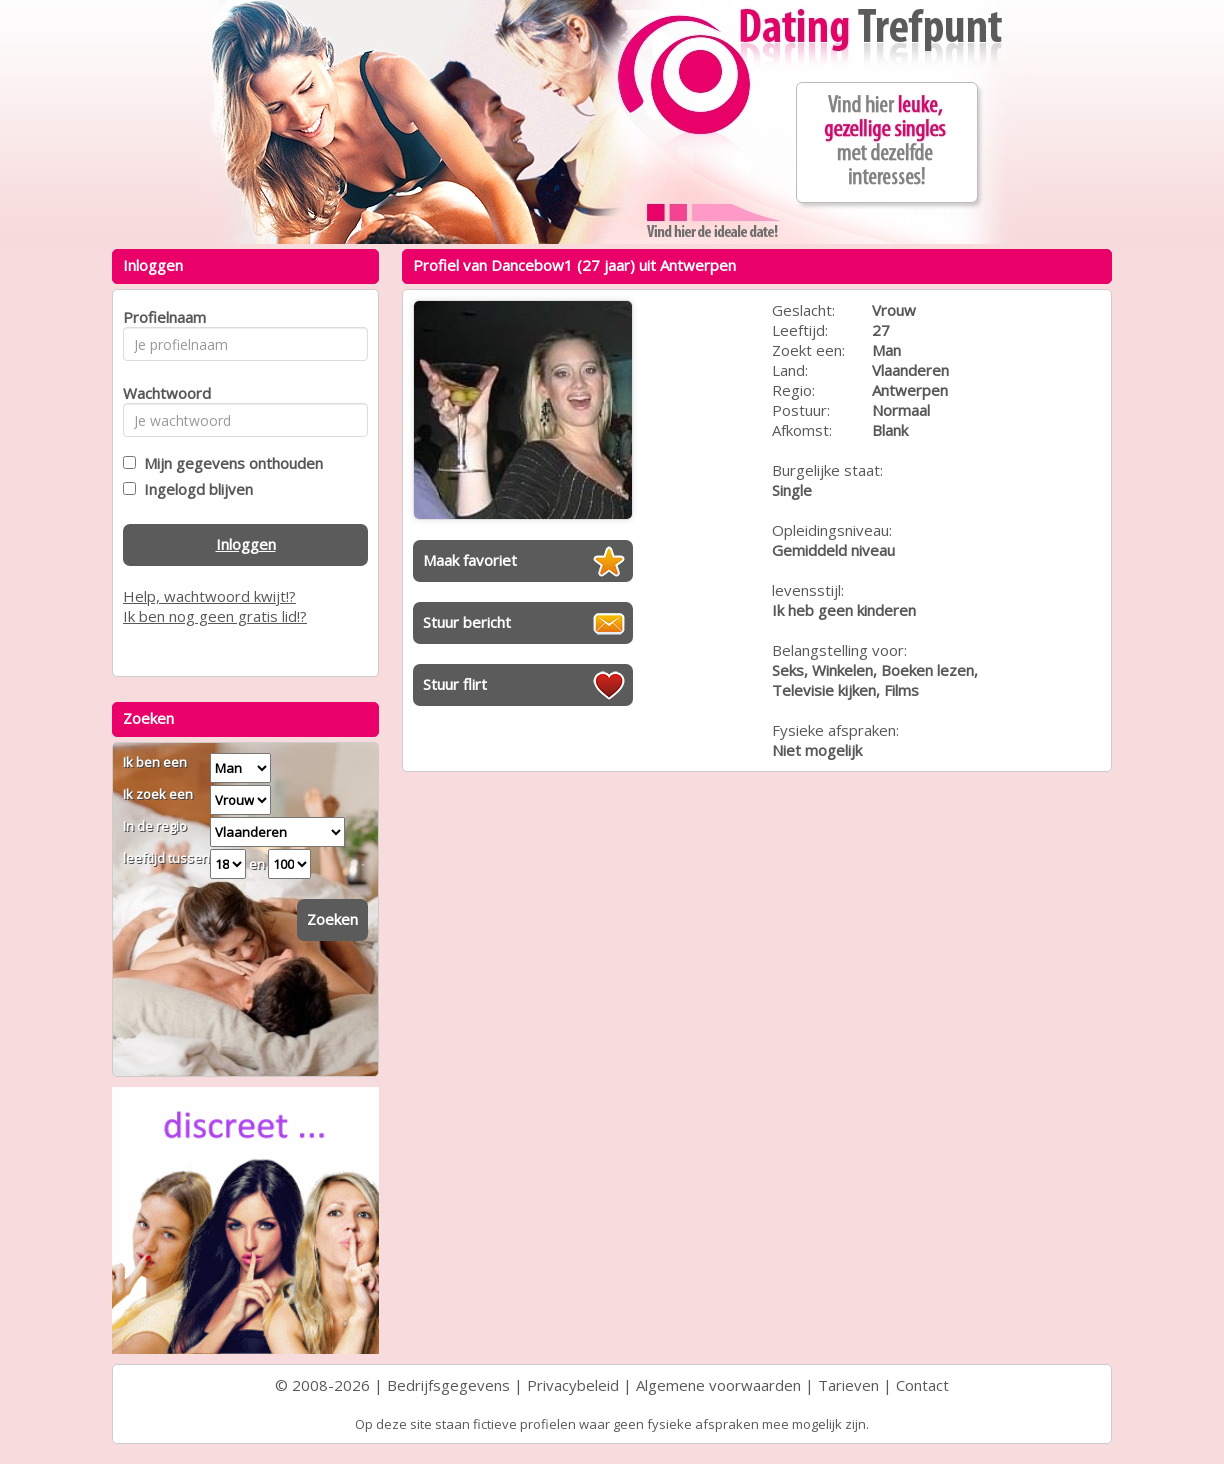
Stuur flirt (455, 684)
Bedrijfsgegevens (448, 1385)
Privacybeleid (573, 1385)
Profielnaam (161, 317)
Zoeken (332, 919)
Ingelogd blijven (194, 489)
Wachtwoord (161, 393)
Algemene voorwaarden (718, 1385)
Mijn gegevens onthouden (229, 463)
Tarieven (848, 1385)
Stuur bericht (467, 622)
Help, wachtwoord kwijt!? (209, 596)
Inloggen (246, 544)
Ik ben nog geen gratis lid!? (215, 616)
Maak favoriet (470, 560)
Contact (922, 1385)
